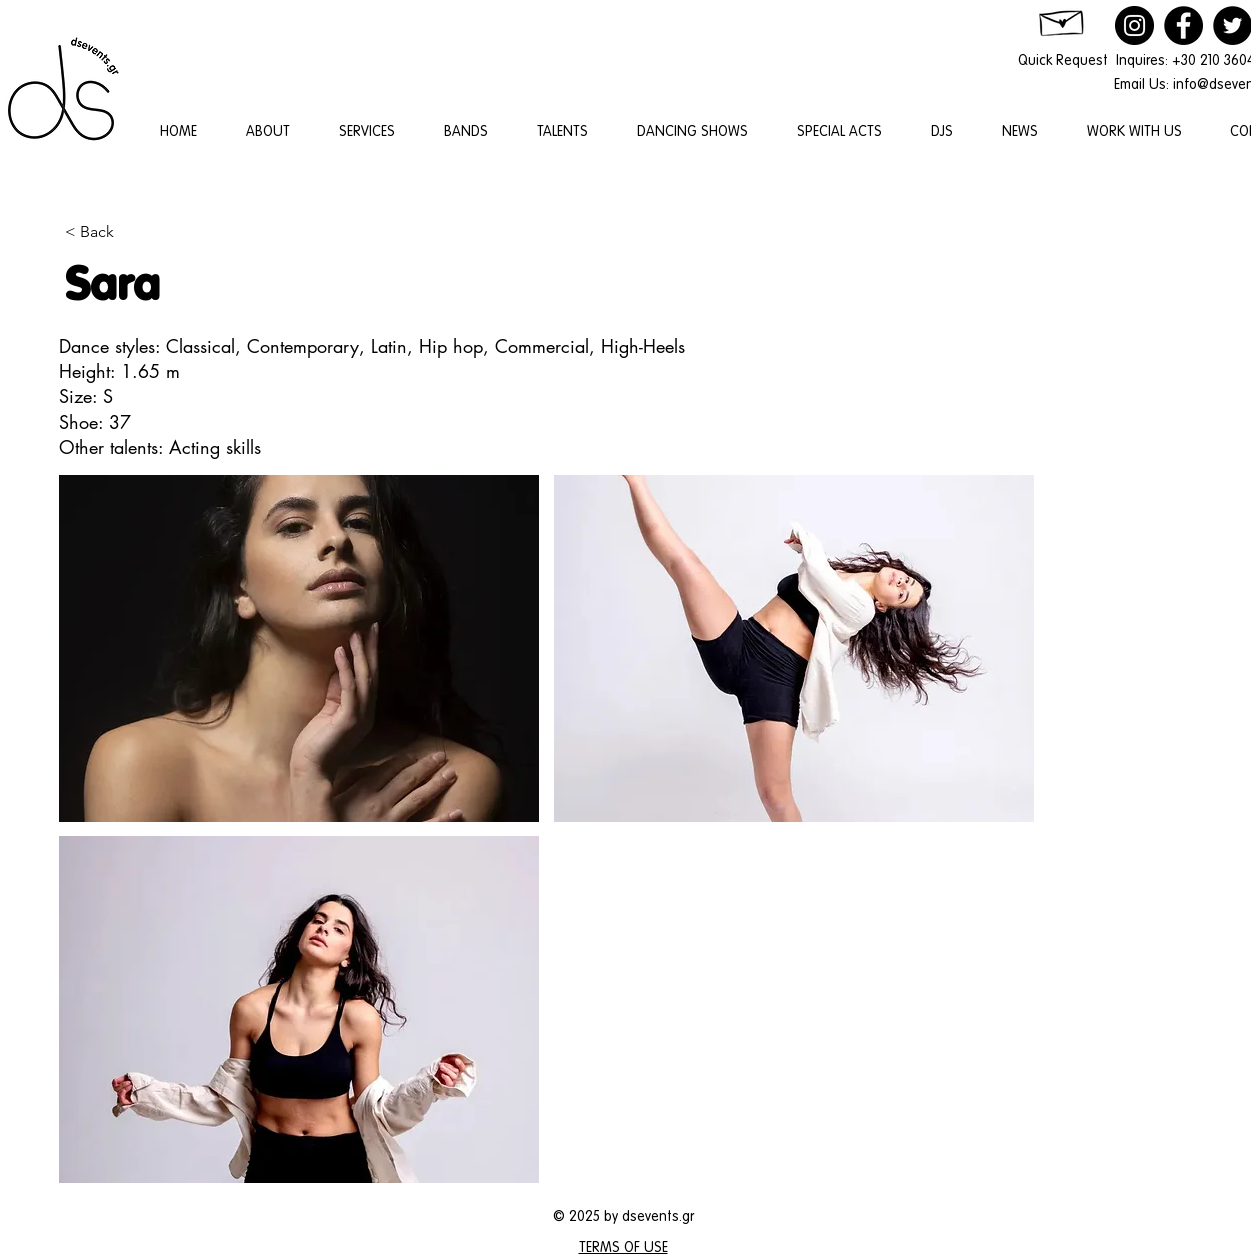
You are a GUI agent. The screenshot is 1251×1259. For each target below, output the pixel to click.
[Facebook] (1183, 25)
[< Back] (130, 232)
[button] (299, 648)
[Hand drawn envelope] (1063, 19)
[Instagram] (1134, 25)
